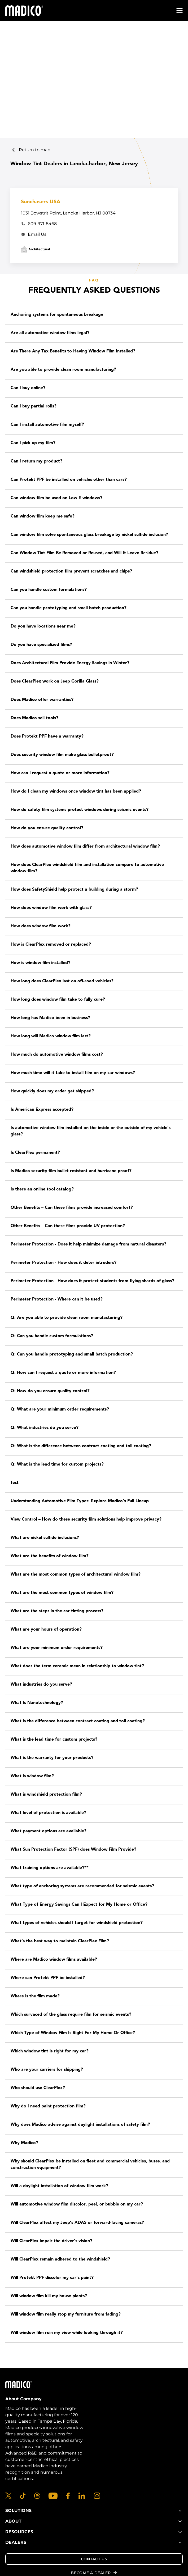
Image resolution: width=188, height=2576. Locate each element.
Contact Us (94, 2559)
